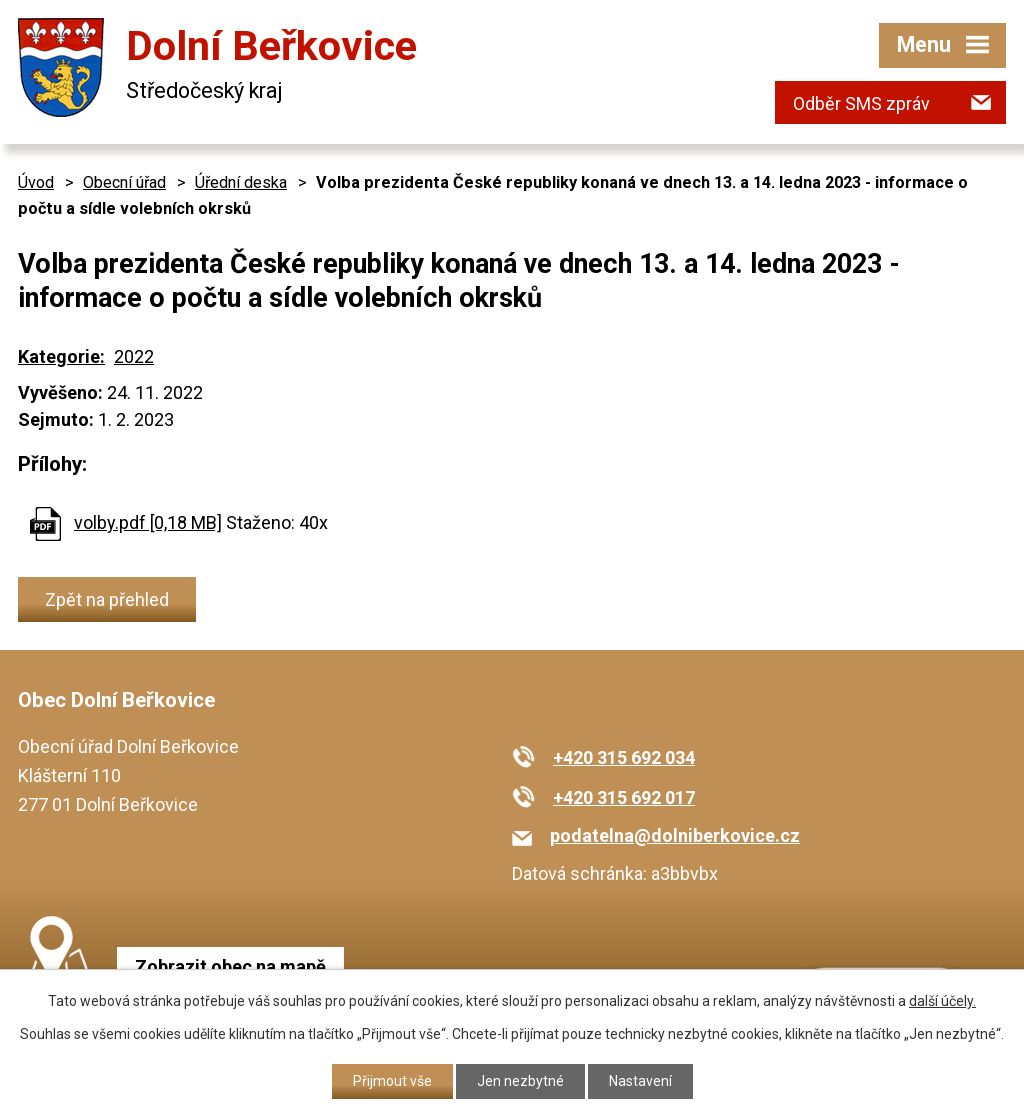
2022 (134, 356)
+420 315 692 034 (624, 757)
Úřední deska (241, 182)
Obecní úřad (124, 182)
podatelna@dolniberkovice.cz (675, 835)
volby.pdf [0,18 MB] (148, 522)
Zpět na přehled (107, 599)
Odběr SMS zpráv (861, 103)
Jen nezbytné (520, 1081)
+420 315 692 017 (624, 797)
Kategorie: (61, 356)
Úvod (36, 182)
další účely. (942, 1001)
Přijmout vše (392, 1081)
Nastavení (640, 1081)
